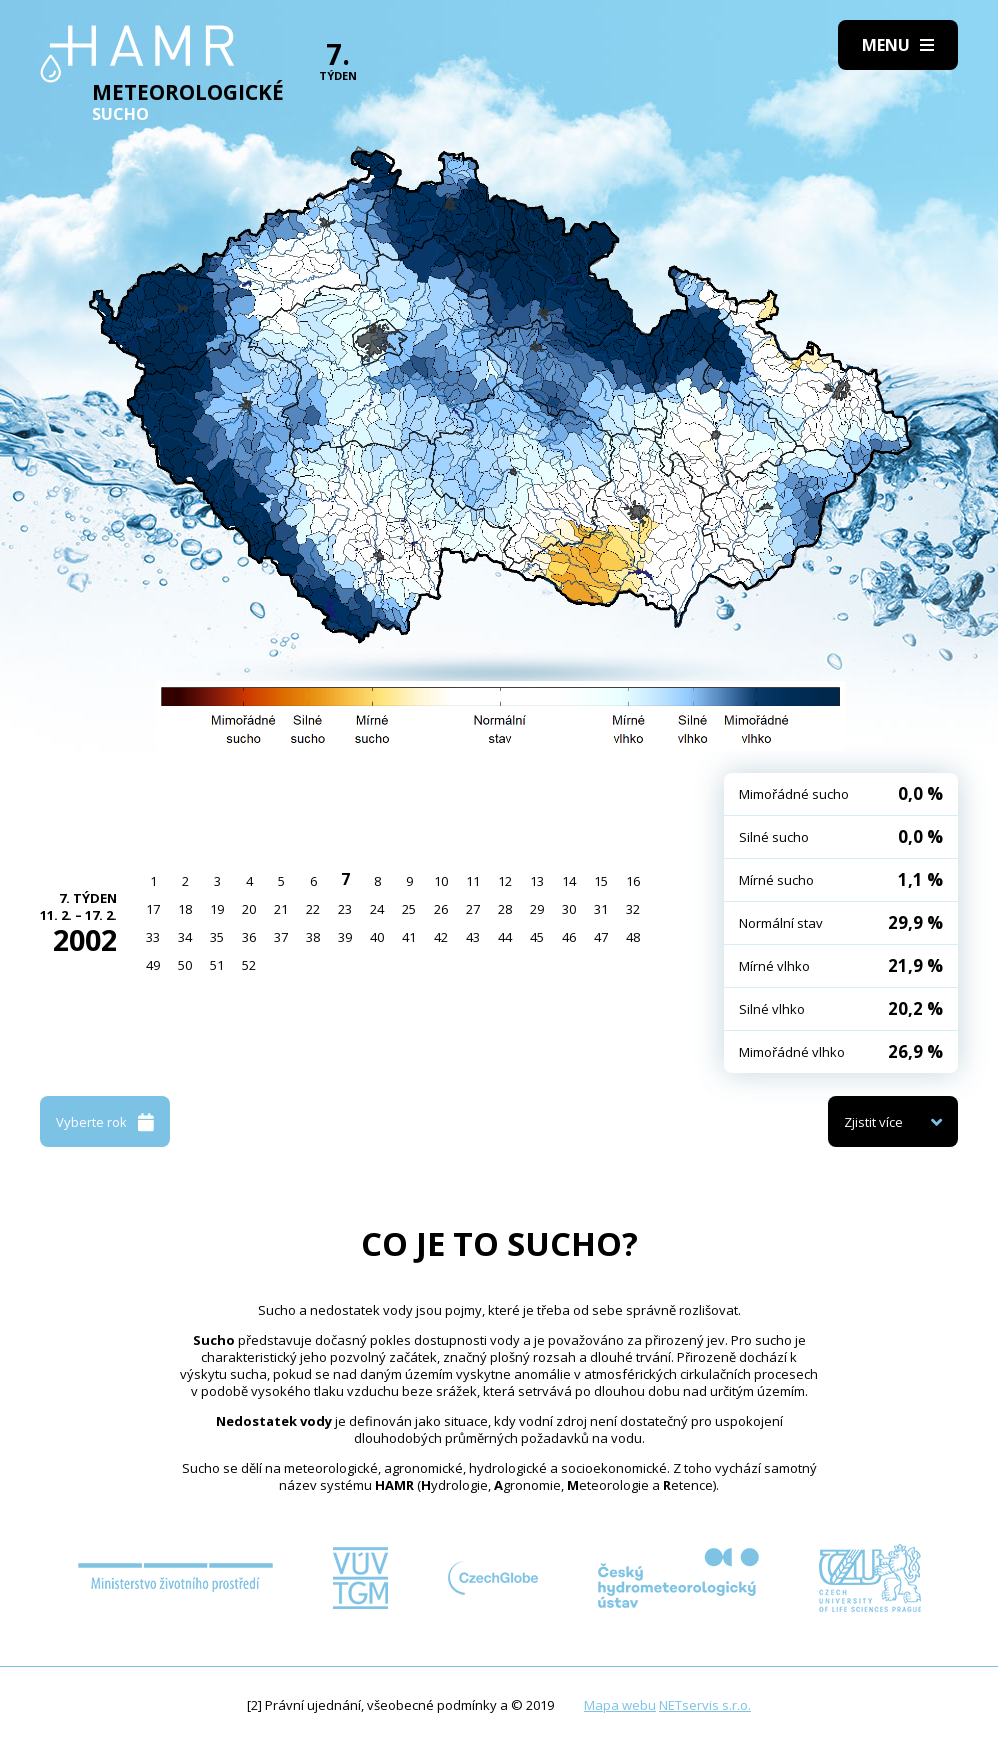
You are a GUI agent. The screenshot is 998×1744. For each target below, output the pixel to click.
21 (281, 909)
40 (377, 937)
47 (601, 937)
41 (409, 937)
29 (537, 909)
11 (473, 881)
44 (505, 937)
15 (601, 881)
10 (441, 881)
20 (249, 909)
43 (473, 937)
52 (249, 965)
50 (185, 965)
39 (345, 937)
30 (569, 909)
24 (377, 909)
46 (569, 937)
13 (537, 881)
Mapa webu (620, 1705)
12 (505, 881)
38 (313, 937)
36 (249, 937)
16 (633, 881)
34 (185, 937)
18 (185, 909)
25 (409, 909)
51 (217, 965)
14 (569, 881)
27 (473, 909)
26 (441, 909)
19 (217, 909)
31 (601, 909)
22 (313, 909)
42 (441, 937)
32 (633, 909)
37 (281, 937)
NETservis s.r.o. (705, 1705)
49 (153, 965)
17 (153, 909)
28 (505, 909)
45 (537, 937)
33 (153, 937)
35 (217, 937)
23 (345, 909)
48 (633, 937)
